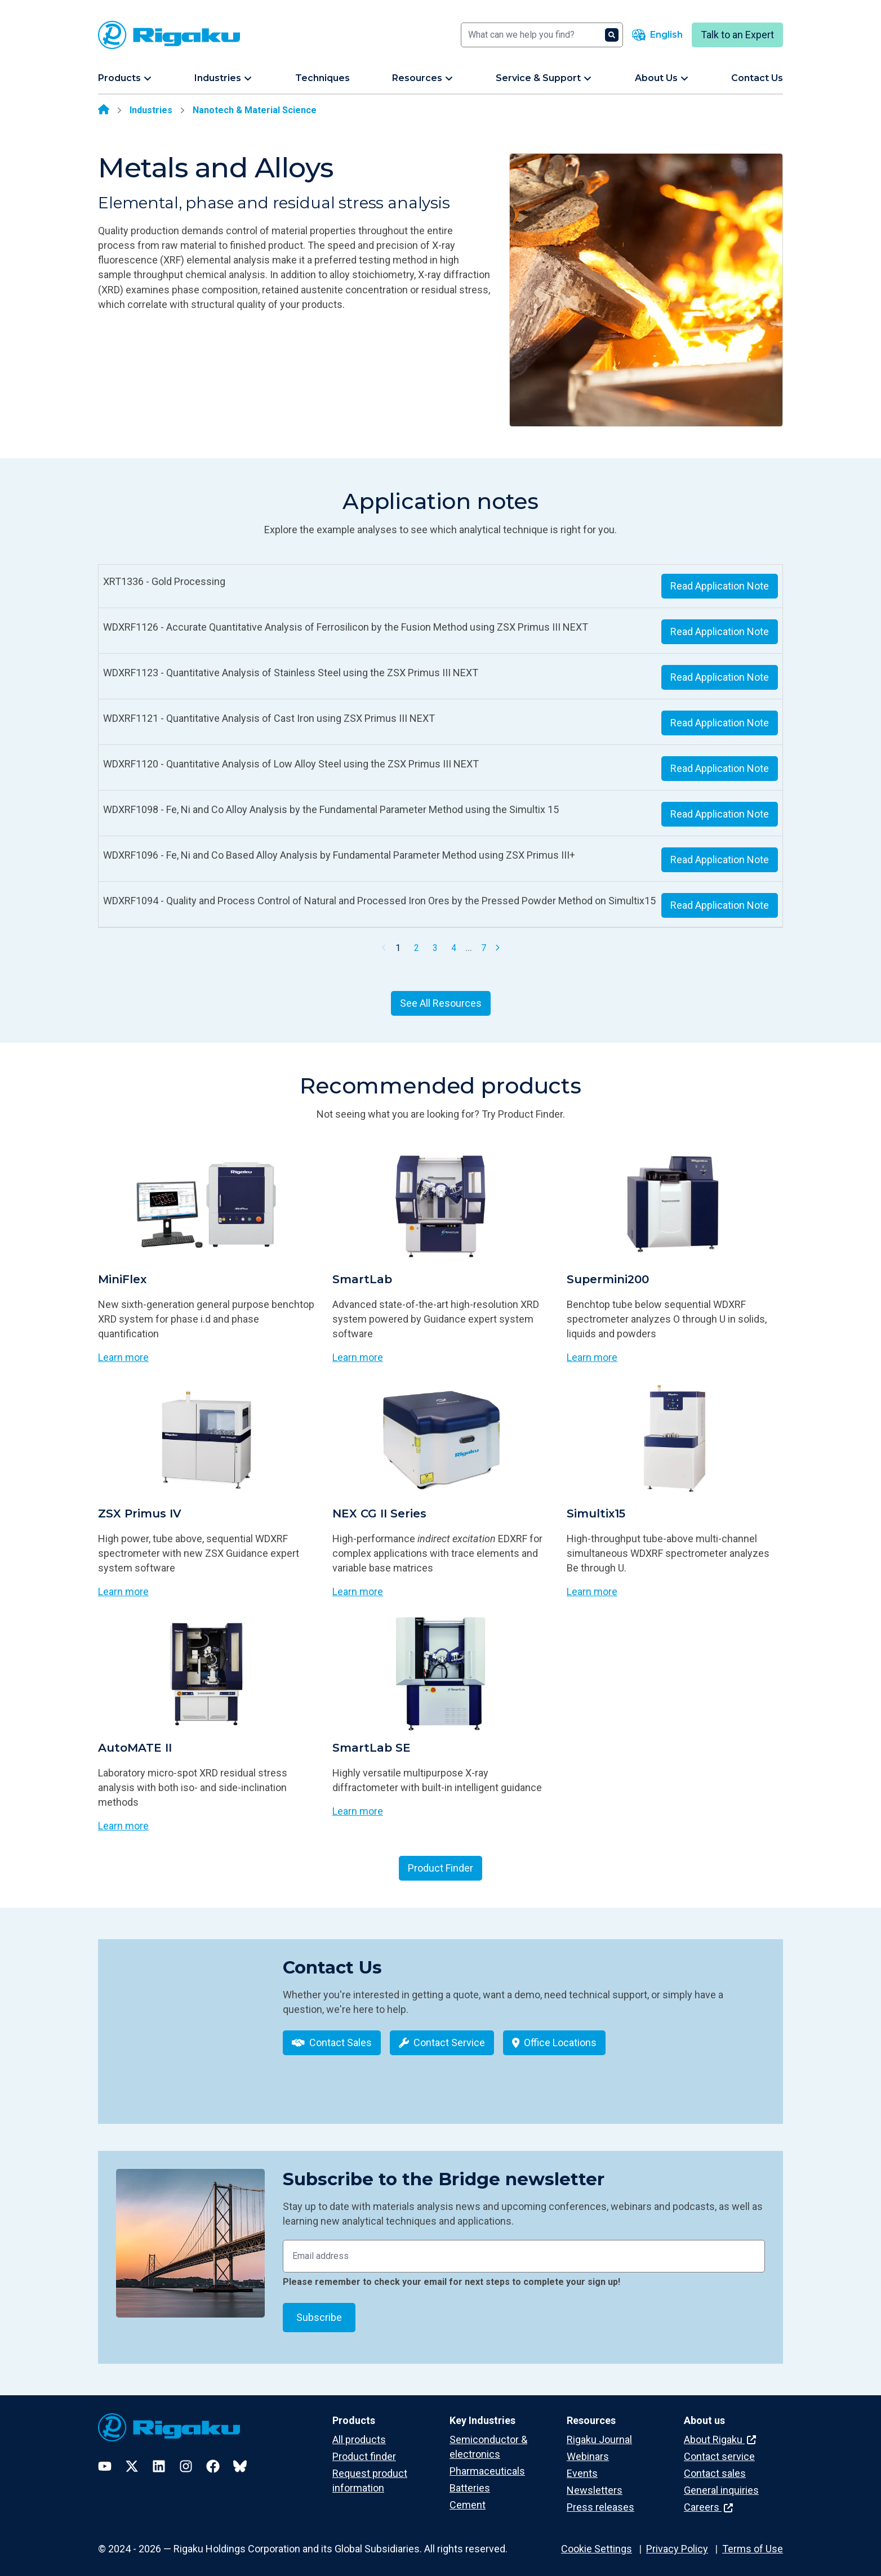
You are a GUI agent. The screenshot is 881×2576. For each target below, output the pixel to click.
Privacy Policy (677, 2541)
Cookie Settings (596, 2541)
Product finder (364, 2449)
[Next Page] (497, 947)
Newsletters (594, 2483)
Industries (151, 110)
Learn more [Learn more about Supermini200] (592, 1357)
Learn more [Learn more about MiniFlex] (123, 1357)
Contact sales (715, 2466)
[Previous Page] (384, 947)
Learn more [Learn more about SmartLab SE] (357, 1811)
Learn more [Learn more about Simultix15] (592, 1591)
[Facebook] (213, 2458)
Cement (468, 2497)
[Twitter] (132, 2458)
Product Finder (440, 1868)
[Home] (103, 110)
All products (359, 2431)
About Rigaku (720, 2431)
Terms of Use (752, 2541)
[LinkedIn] (159, 2458)
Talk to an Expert (737, 35)
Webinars (588, 2449)
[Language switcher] (657, 35)
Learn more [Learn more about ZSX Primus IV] (123, 1591)
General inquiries (721, 2483)
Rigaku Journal (599, 2431)
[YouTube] (105, 2458)
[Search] (542, 35)
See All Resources (441, 1003)
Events (582, 2466)
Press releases (600, 2500)
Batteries (470, 2480)
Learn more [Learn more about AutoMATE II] (123, 1826)
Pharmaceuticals (487, 2464)
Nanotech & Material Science (255, 110)
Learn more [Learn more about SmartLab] (357, 1357)
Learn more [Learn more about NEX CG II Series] (357, 1591)
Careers (708, 2500)
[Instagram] (186, 2458)
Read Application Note (719, 586)
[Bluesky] (240, 2458)
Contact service (719, 2449)
